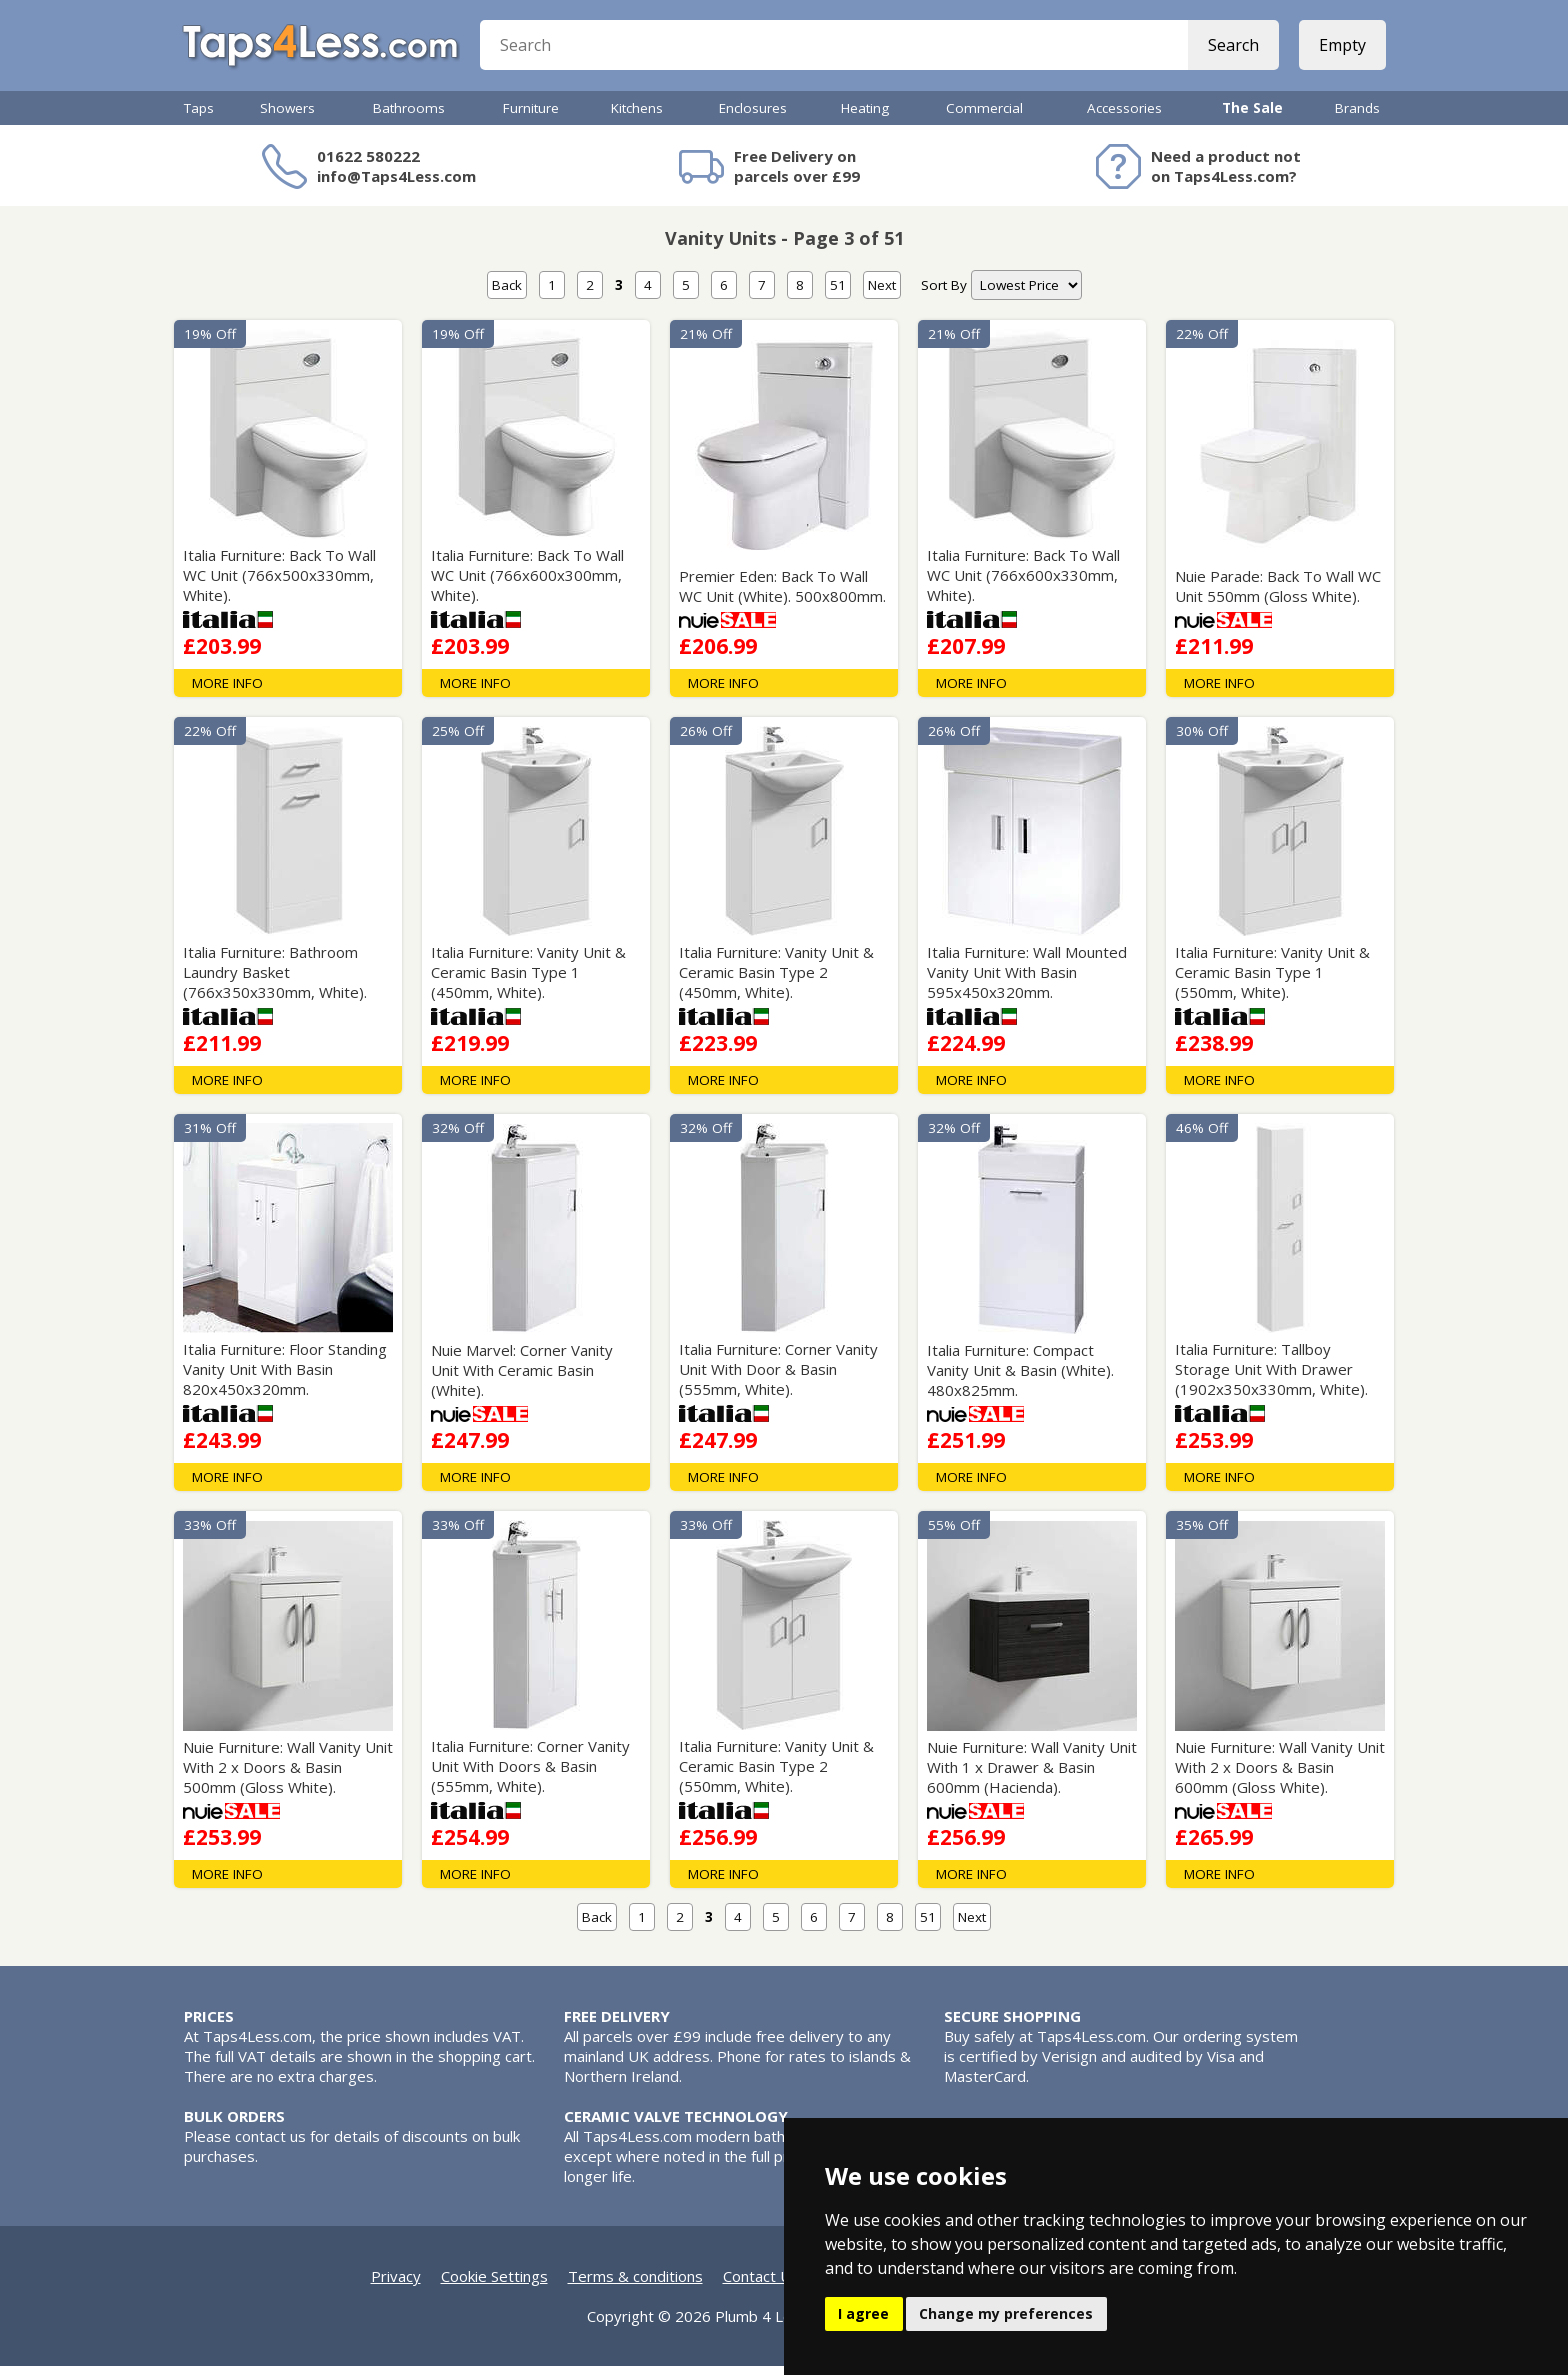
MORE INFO (227, 692)
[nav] (1026, 294)
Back (507, 294)
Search (1231, 50)
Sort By (944, 294)
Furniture (531, 117)
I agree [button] (863, 2313)
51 (838, 294)
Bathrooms (409, 117)
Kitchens (637, 117)
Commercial (984, 117)
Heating (865, 117)
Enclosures (753, 117)
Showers (287, 117)
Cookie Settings (494, 2285)
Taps (199, 117)
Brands (1357, 117)
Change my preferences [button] (1006, 2313)
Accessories (1124, 117)
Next (882, 294)
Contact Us (761, 2285)
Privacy (396, 2285)
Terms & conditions (635, 2285)
